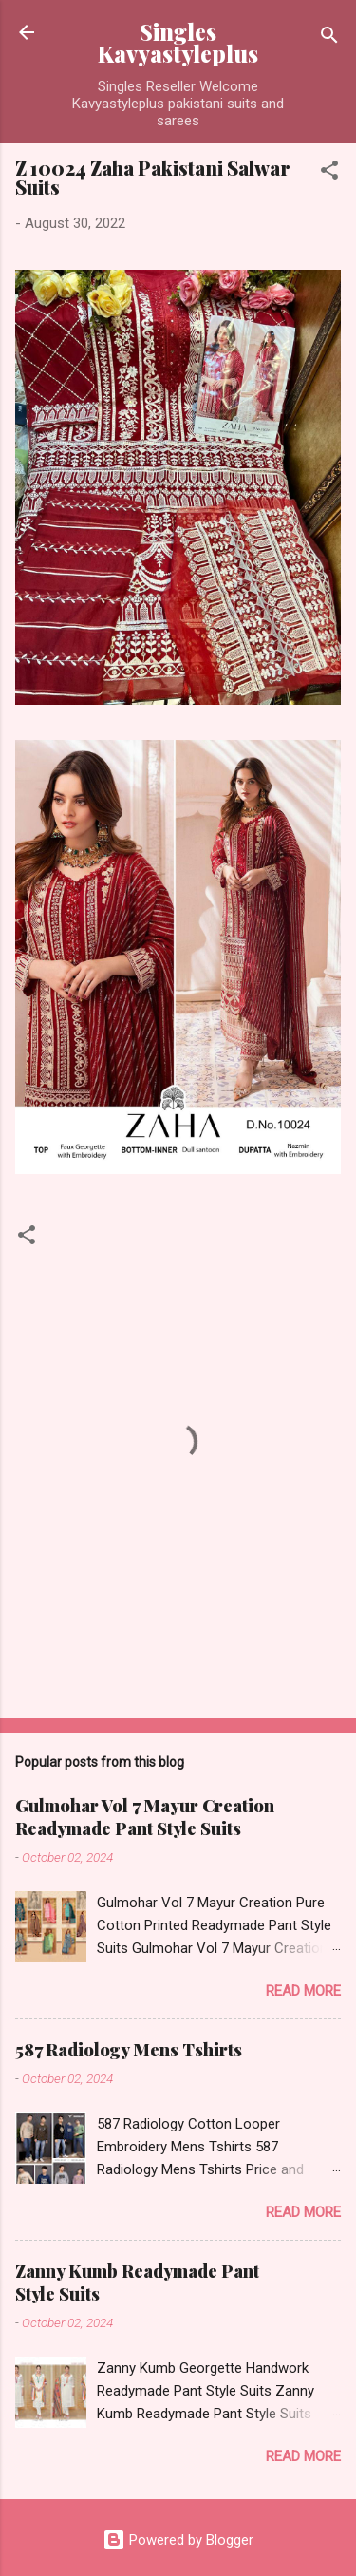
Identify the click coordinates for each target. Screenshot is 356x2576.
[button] (329, 173)
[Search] (329, 38)
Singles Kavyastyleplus (178, 42)
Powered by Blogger (178, 2539)
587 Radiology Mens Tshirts (128, 2049)
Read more (303, 1990)
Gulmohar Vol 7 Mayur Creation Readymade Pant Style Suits (144, 1817)
